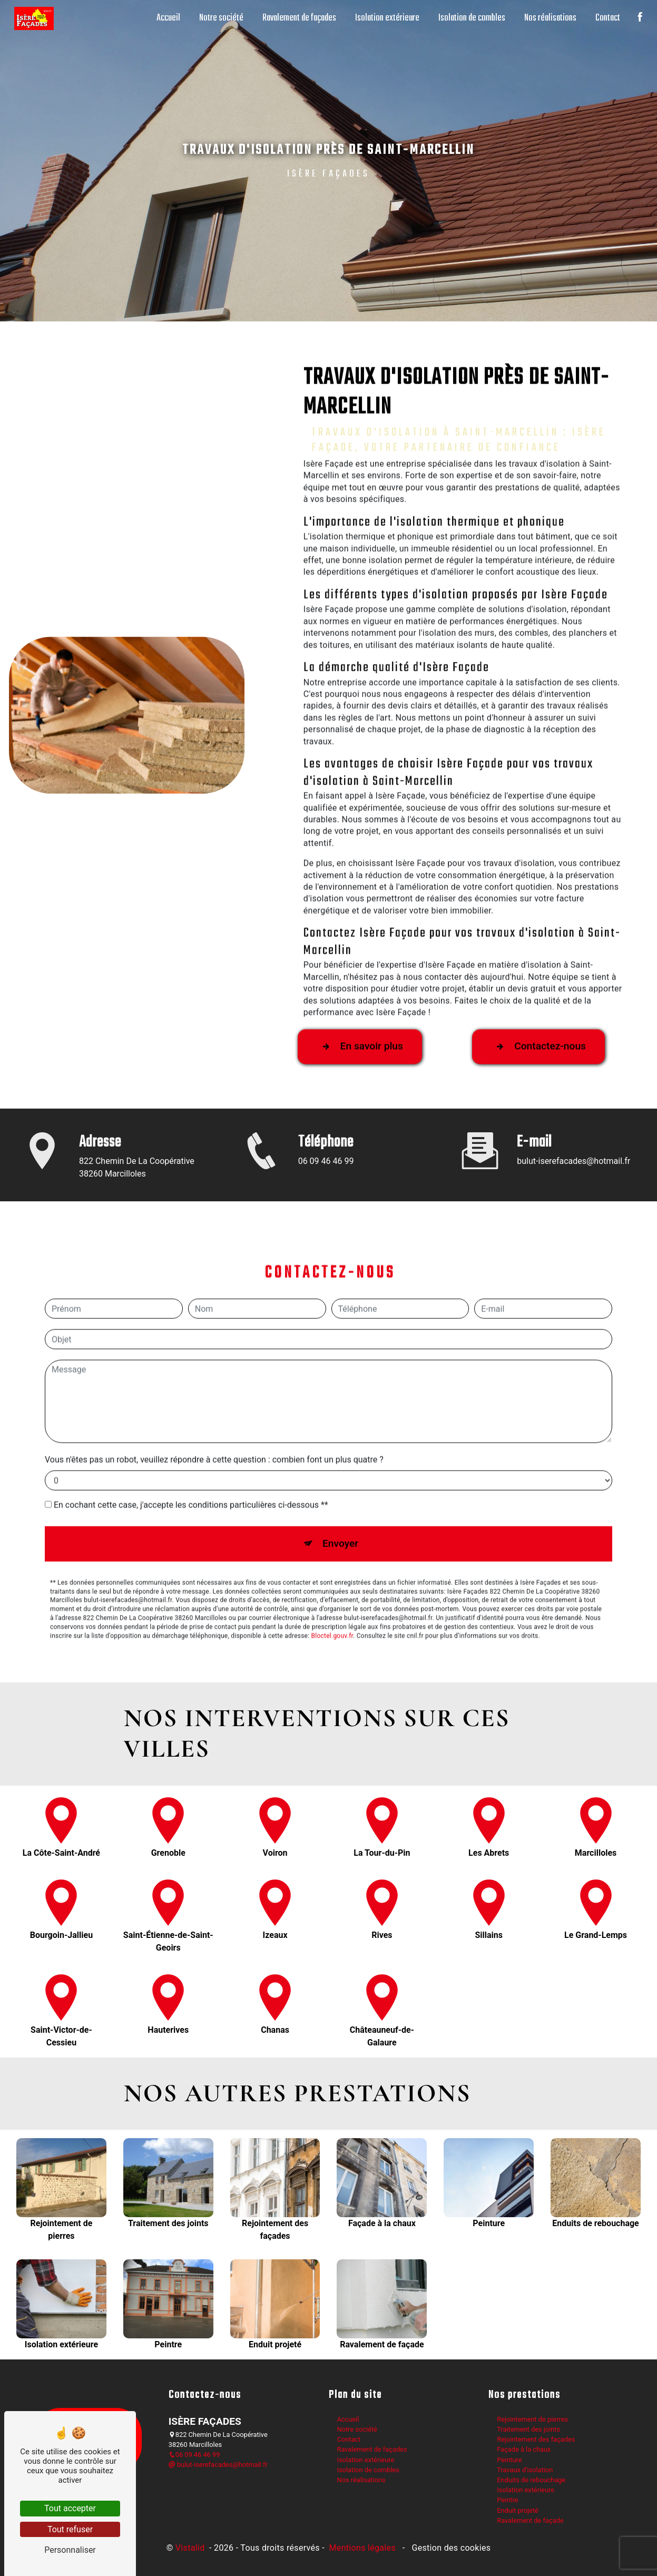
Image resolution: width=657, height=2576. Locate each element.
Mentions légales (362, 2545)
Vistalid (191, 2545)
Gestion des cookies (450, 2545)
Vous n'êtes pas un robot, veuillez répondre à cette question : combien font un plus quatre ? (214, 1404)
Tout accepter (70, 2508)
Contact (605, 18)
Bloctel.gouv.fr (332, 1579)
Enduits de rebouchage (531, 2477)
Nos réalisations (548, 18)
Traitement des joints (528, 2426)
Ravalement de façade (530, 2517)
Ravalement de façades (297, 18)
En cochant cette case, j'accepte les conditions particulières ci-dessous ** (191, 1449)
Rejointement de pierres (532, 2416)
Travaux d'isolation (525, 2467)
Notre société (219, 18)
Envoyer (340, 1488)
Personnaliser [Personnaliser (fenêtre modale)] (70, 2550)
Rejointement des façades (536, 2436)
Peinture (509, 2456)
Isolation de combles (469, 18)
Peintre (507, 2497)
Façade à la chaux (524, 2446)
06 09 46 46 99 (194, 2451)
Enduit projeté (517, 2507)
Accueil (166, 18)
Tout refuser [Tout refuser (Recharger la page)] (70, 2529)
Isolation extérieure (385, 18)
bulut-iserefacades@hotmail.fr (218, 2461)
